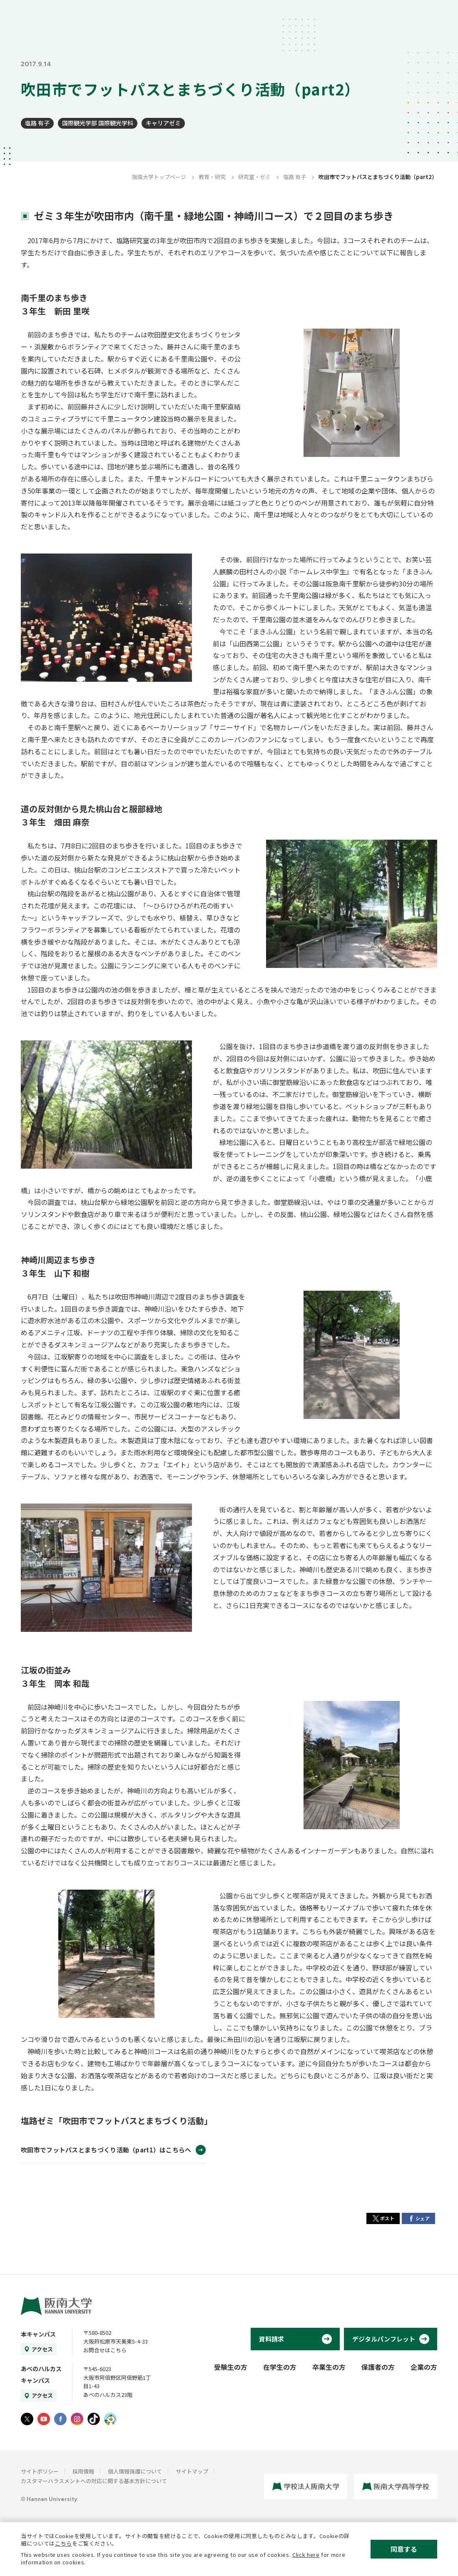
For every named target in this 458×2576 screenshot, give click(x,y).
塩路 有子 (37, 123)
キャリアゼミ (163, 123)
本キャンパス (38, 2334)
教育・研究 (212, 177)
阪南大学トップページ (159, 177)
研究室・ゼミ (254, 177)
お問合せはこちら (105, 2350)
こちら (63, 2543)
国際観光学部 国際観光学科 (97, 123)
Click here (306, 2555)
